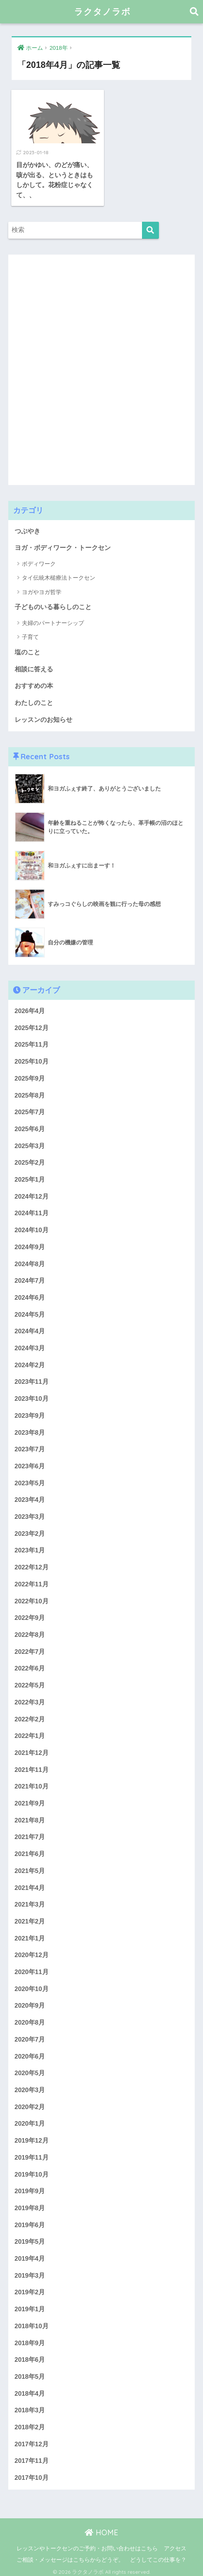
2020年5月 (30, 2069)
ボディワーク (39, 559)
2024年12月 (32, 1192)
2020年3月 (30, 2085)
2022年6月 (30, 1664)
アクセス (175, 2544)
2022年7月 (30, 1647)
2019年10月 (32, 2170)
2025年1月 (30, 1175)
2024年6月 (30, 1293)
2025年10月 (32, 1057)
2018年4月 (30, 2389)
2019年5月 (30, 2237)
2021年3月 (30, 1900)
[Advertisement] (64, 364)
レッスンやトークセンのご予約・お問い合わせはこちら (87, 2544)
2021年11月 (32, 1765)
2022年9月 (30, 1614)
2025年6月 (30, 1124)
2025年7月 (30, 1108)
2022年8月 (30, 1630)
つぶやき (27, 527)
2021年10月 (32, 1782)
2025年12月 (32, 1023)
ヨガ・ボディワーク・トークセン (63, 544)
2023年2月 (30, 1529)
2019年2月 (30, 2288)
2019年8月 (30, 2204)
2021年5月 (30, 1866)
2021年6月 (30, 1850)
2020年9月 (30, 2001)
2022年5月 (30, 1681)
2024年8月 (30, 1259)
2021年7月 (30, 1833)
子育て (30, 633)
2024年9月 (30, 1243)
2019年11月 (32, 2153)
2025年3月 (30, 1141)
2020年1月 (30, 2119)
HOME (101, 2528)
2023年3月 (30, 1512)
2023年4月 (30, 1496)
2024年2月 (30, 1361)
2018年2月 (30, 2423)
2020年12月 (32, 1951)
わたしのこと (34, 698)
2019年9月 (30, 2187)
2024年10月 (32, 1226)
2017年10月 (32, 2474)
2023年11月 (32, 1378)
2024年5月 (30, 1310)
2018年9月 (30, 2339)
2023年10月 (32, 1395)
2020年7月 (30, 2035)
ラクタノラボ (102, 11)
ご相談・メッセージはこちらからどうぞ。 (70, 2556)
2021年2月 (30, 1917)
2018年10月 (32, 2322)
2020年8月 (30, 2018)
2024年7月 (30, 1276)
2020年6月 (30, 2052)
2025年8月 (30, 1091)
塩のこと (27, 648)
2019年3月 (30, 2271)
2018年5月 (30, 2372)
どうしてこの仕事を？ (158, 2556)
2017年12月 (32, 2440)
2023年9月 (30, 1411)
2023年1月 (30, 1546)
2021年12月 (32, 1748)
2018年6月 (30, 2356)
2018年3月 (30, 2406)
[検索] (150, 226)
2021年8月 (30, 1816)
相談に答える (34, 665)
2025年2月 (30, 1158)
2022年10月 (32, 1597)
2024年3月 (30, 1344)
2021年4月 (30, 1883)
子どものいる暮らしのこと (53, 603)
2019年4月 (30, 2254)
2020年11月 (32, 1967)
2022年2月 (30, 1715)
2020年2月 (30, 2102)
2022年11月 (32, 1580)
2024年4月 (30, 1327)
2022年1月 (30, 1732)
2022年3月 (30, 1698)
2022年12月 (32, 1563)
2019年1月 (30, 2305)
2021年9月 (30, 1799)
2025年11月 (32, 1040)
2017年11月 (32, 2457)
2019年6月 (30, 2220)
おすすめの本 (34, 682)
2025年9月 (30, 1074)
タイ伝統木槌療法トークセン (58, 574)
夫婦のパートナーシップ (53, 619)
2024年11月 (32, 1209)
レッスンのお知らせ (43, 715)
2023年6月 (30, 1462)
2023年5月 (30, 1479)
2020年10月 (32, 1984)
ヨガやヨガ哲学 (41, 588)
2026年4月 (30, 1006)
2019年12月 (32, 2136)
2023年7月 (30, 1445)
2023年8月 (30, 1428)
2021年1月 (30, 1934)
